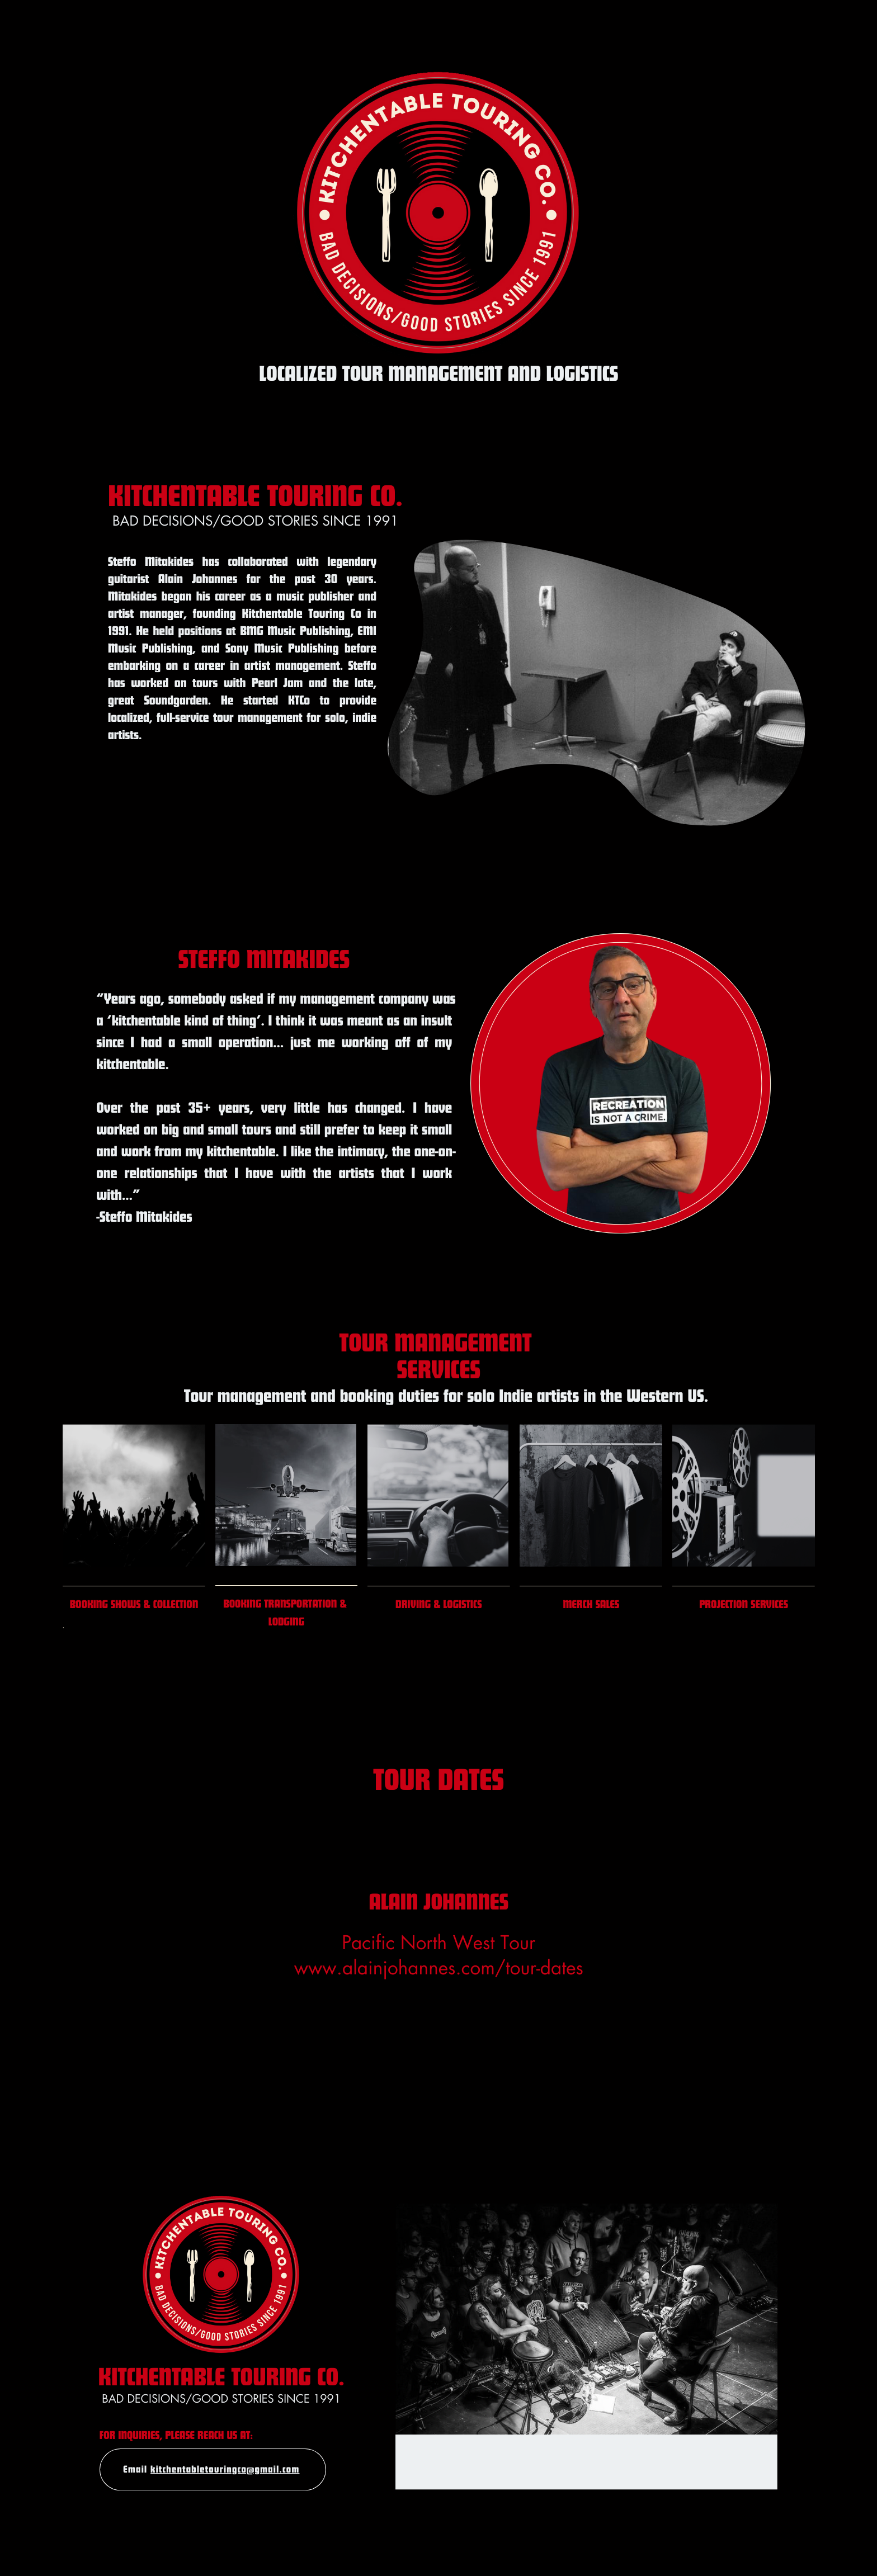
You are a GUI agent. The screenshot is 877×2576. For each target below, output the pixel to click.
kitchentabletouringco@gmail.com (224, 2469)
